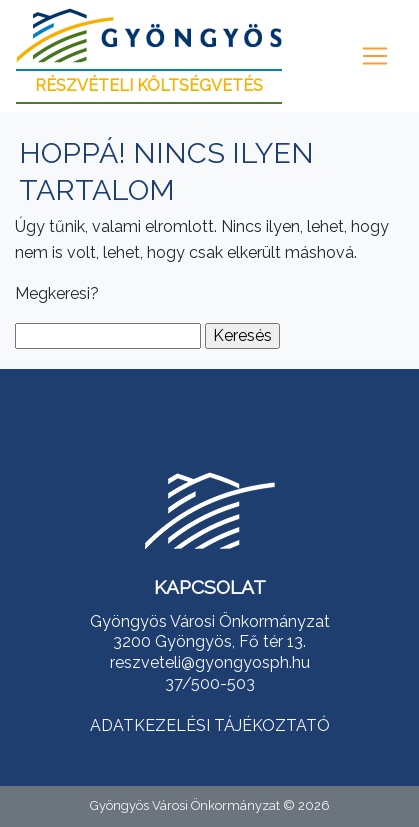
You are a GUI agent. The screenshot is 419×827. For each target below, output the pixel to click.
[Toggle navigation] (375, 56)
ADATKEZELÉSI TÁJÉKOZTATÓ (210, 725)
